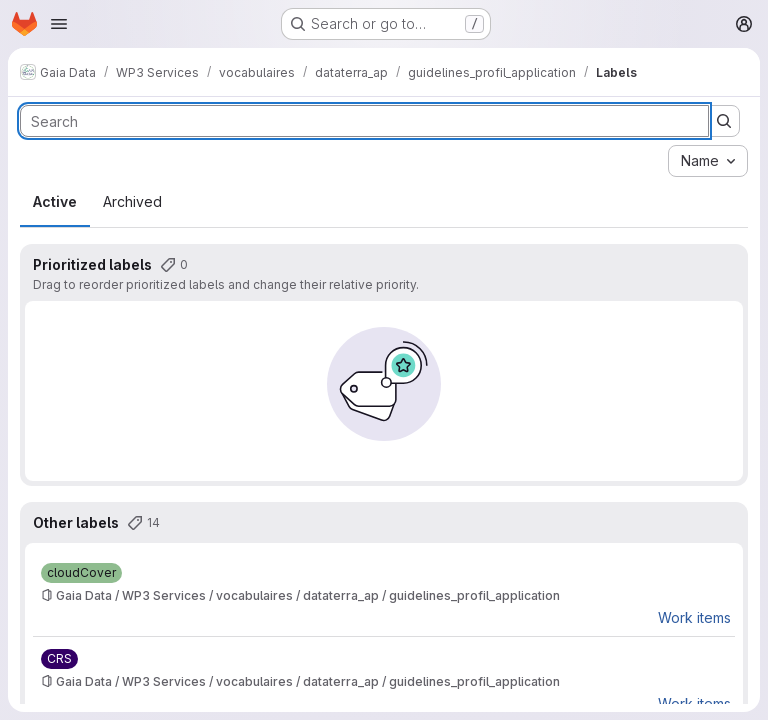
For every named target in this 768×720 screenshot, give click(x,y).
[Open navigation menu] (59, 24)
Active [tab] (55, 201)
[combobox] (708, 161)
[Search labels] (364, 121)
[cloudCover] (81, 573)
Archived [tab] (132, 201)
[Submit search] (724, 121)
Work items (694, 617)
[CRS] (59, 659)
